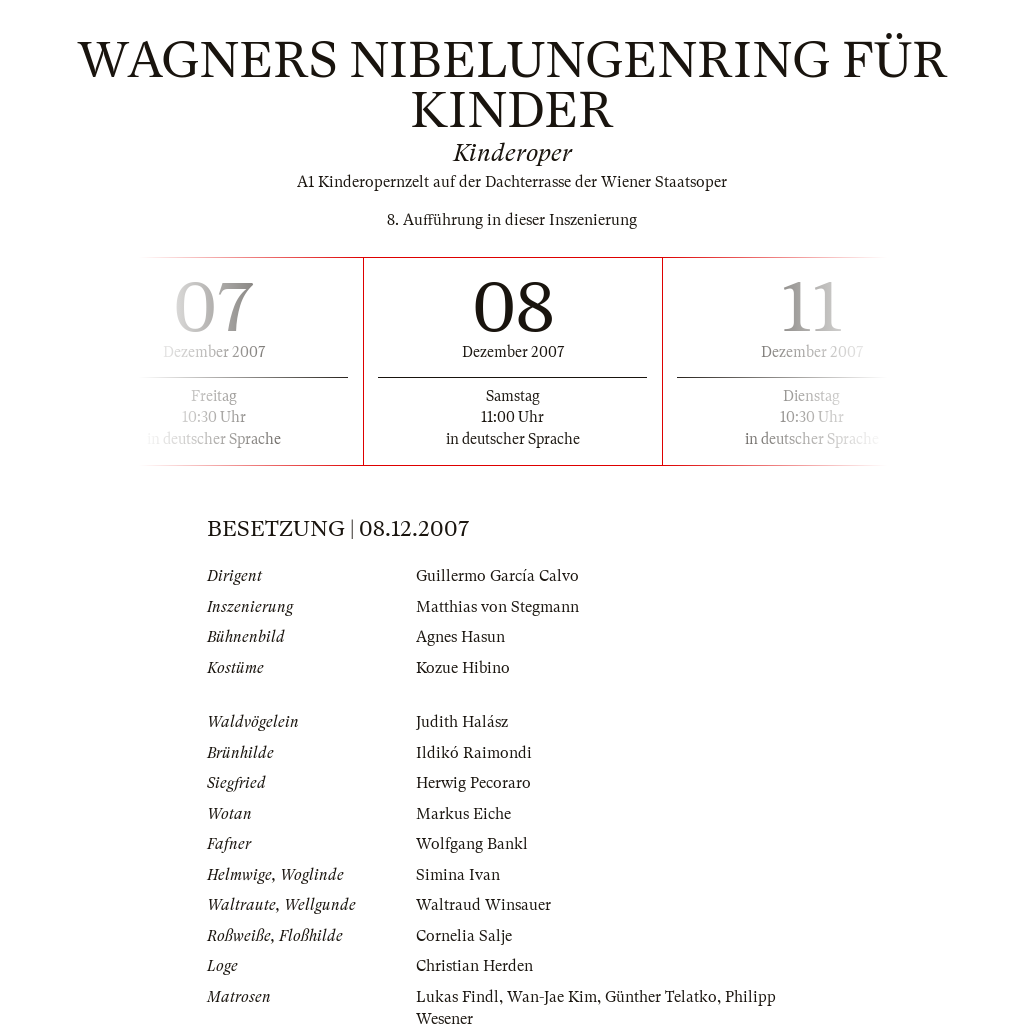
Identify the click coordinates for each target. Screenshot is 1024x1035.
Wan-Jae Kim (552, 997)
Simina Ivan (458, 875)
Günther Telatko (661, 997)
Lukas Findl (457, 997)
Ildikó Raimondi (474, 753)
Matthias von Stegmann (497, 607)
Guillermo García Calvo (497, 576)
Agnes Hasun (460, 637)
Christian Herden (474, 966)
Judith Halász (462, 722)
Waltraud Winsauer (483, 905)
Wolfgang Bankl (472, 844)
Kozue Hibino (463, 668)
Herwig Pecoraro (473, 783)
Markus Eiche (463, 814)
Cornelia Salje (464, 936)
